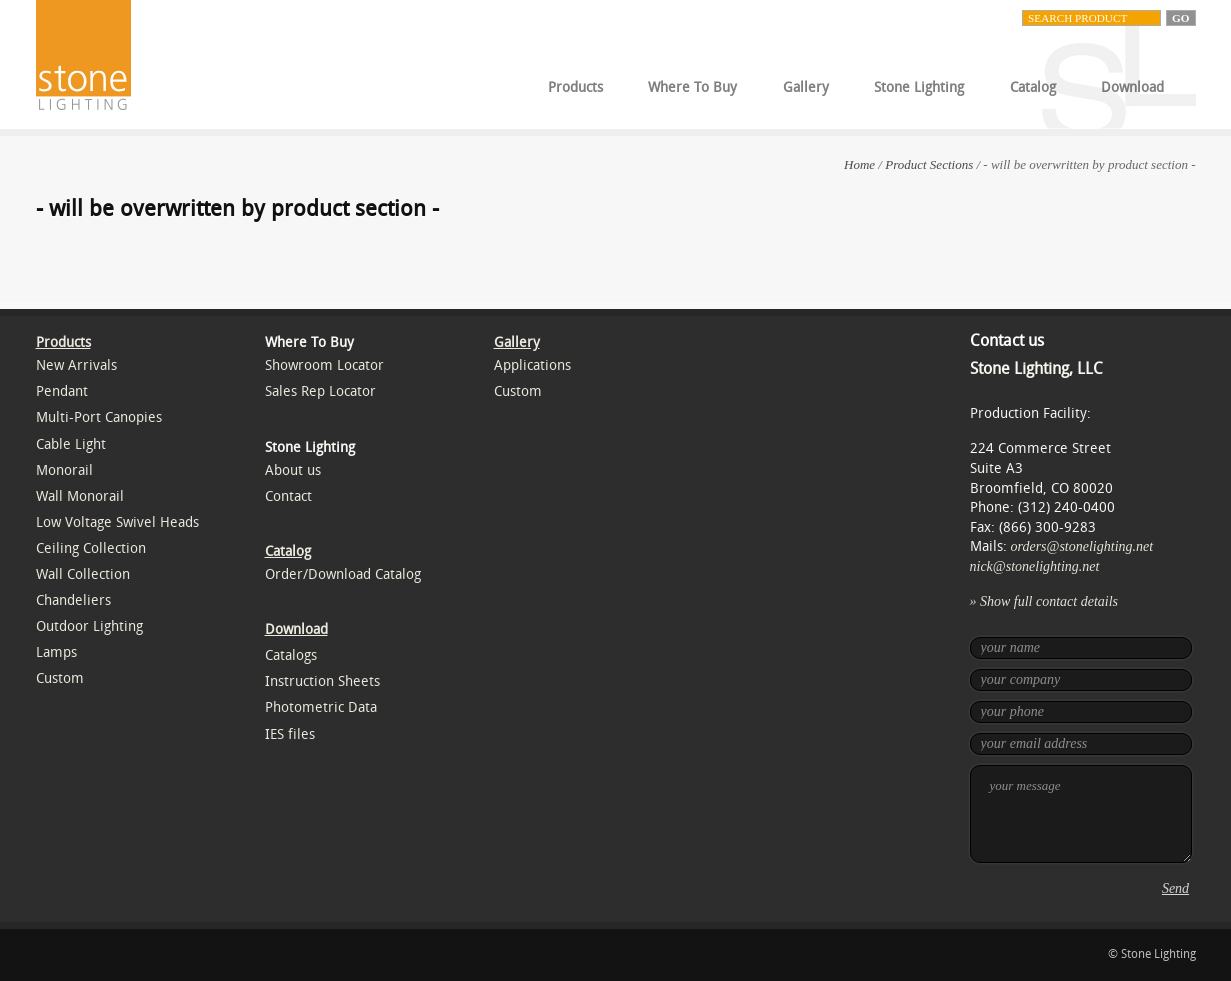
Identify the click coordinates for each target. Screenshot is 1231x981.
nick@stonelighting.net (1035, 566)
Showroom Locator (324, 365)
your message (1081, 814)
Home (859, 164)
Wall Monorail (80, 496)
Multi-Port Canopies (99, 417)
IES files (290, 734)
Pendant (62, 391)
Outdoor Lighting (89, 626)
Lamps (56, 652)
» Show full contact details (1044, 601)
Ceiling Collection (91, 548)
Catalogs (291, 655)
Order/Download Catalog (343, 574)
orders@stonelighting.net (1082, 546)
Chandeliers (73, 600)
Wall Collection (83, 574)
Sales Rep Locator (320, 391)
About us (293, 470)
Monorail (64, 470)
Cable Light (71, 444)
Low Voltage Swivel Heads (117, 522)
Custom (60, 678)
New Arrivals (76, 365)
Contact (288, 496)
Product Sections (929, 164)
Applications (532, 365)
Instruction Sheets (322, 681)
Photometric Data (321, 707)
